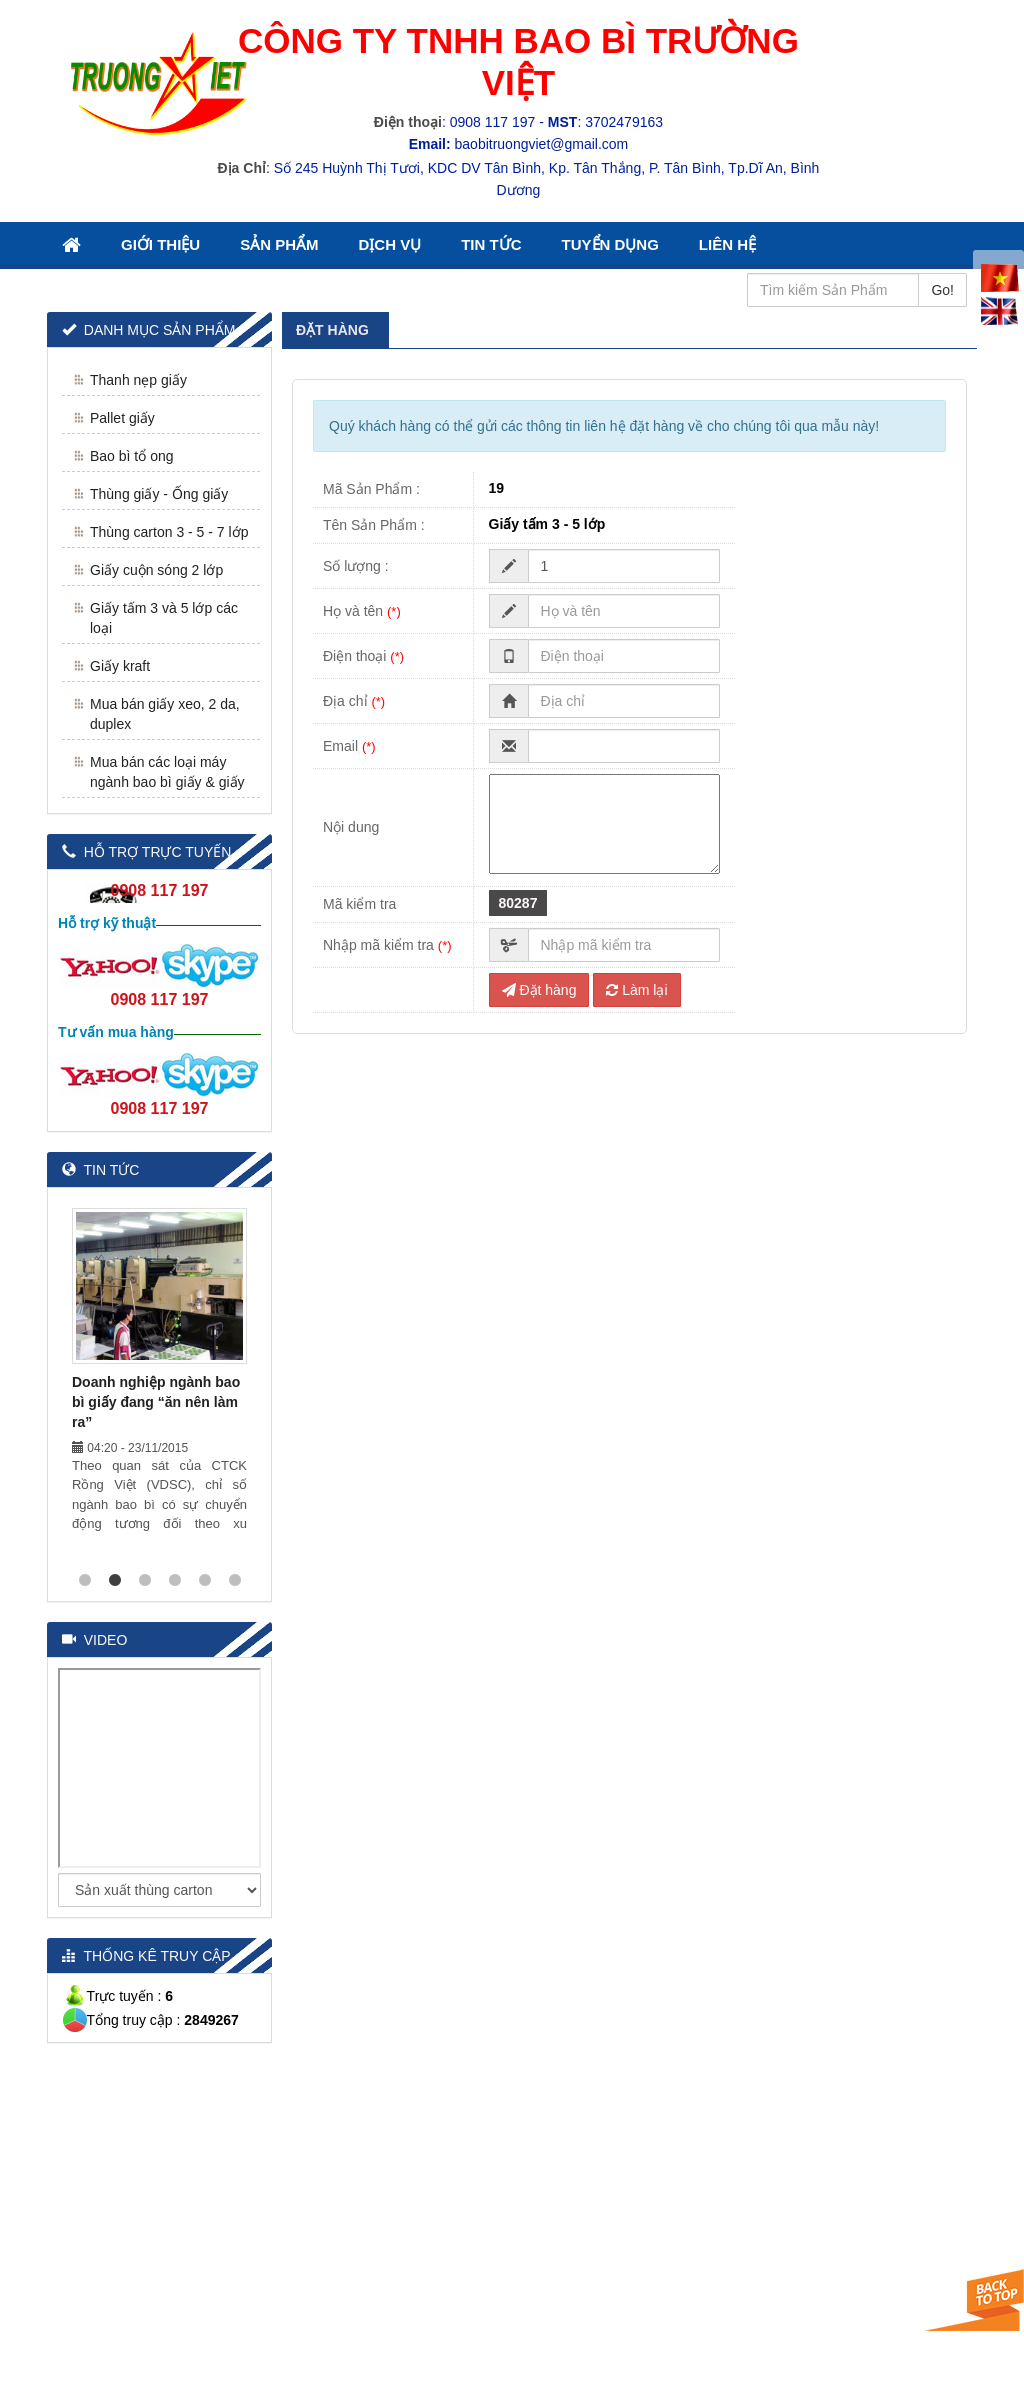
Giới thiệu (160, 244)
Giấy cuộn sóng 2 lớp (156, 570)
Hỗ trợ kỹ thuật (107, 923)
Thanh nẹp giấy (138, 380)
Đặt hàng (539, 990)
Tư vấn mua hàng (116, 1032)
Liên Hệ (727, 244)
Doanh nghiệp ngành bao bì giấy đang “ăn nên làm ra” (156, 1402)
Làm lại (636, 990)
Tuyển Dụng (610, 244)
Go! (942, 290)
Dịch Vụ (390, 244)
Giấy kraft (120, 666)
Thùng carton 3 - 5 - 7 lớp (169, 532)
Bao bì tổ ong (132, 456)
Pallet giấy (122, 418)
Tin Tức (491, 244)
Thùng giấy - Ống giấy (159, 494)
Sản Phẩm (279, 244)
